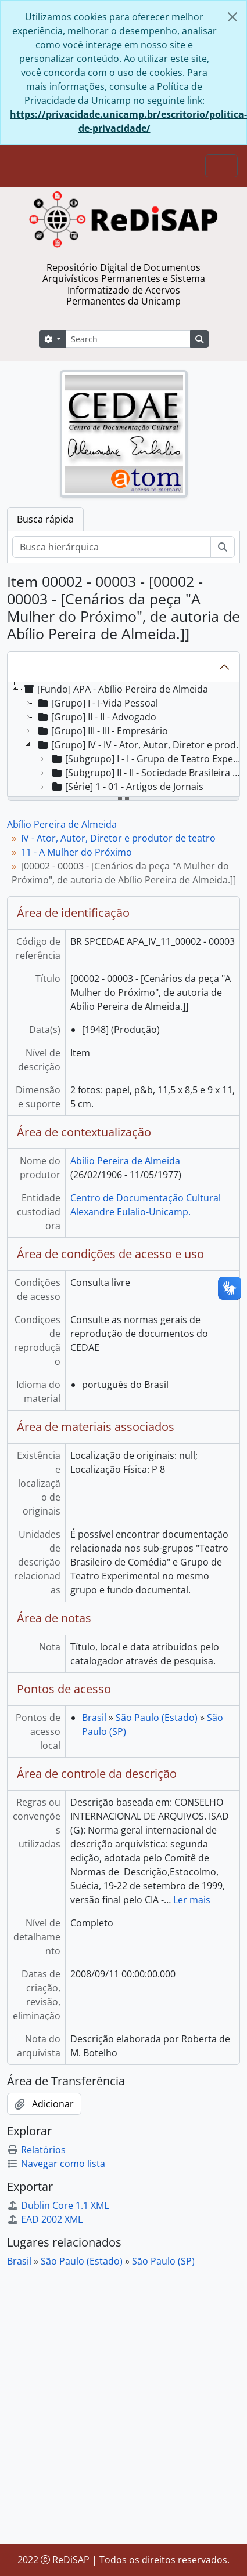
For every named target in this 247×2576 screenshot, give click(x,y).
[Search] (128, 339)
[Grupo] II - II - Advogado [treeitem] (96, 717)
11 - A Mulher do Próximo (76, 852)
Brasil (94, 1717)
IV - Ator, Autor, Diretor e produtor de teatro (118, 838)
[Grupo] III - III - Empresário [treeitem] (102, 731)
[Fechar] (232, 17)
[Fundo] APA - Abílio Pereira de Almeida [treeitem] (115, 689)
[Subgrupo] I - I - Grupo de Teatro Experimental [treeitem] (148, 759)
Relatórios (36, 2149)
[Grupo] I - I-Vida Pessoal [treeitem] (97, 703)
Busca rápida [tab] (45, 519)
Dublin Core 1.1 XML (58, 2205)
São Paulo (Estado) (157, 1717)
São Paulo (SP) (163, 2261)
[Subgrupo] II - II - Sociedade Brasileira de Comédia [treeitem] (148, 773)
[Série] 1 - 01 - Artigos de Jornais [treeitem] (126, 787)
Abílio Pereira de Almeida (62, 824)
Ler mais (191, 1899)
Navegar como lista (56, 2163)
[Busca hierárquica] (111, 547)
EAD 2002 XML (45, 2219)
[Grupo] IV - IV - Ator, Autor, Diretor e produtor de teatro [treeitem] (141, 745)
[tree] (123, 740)
